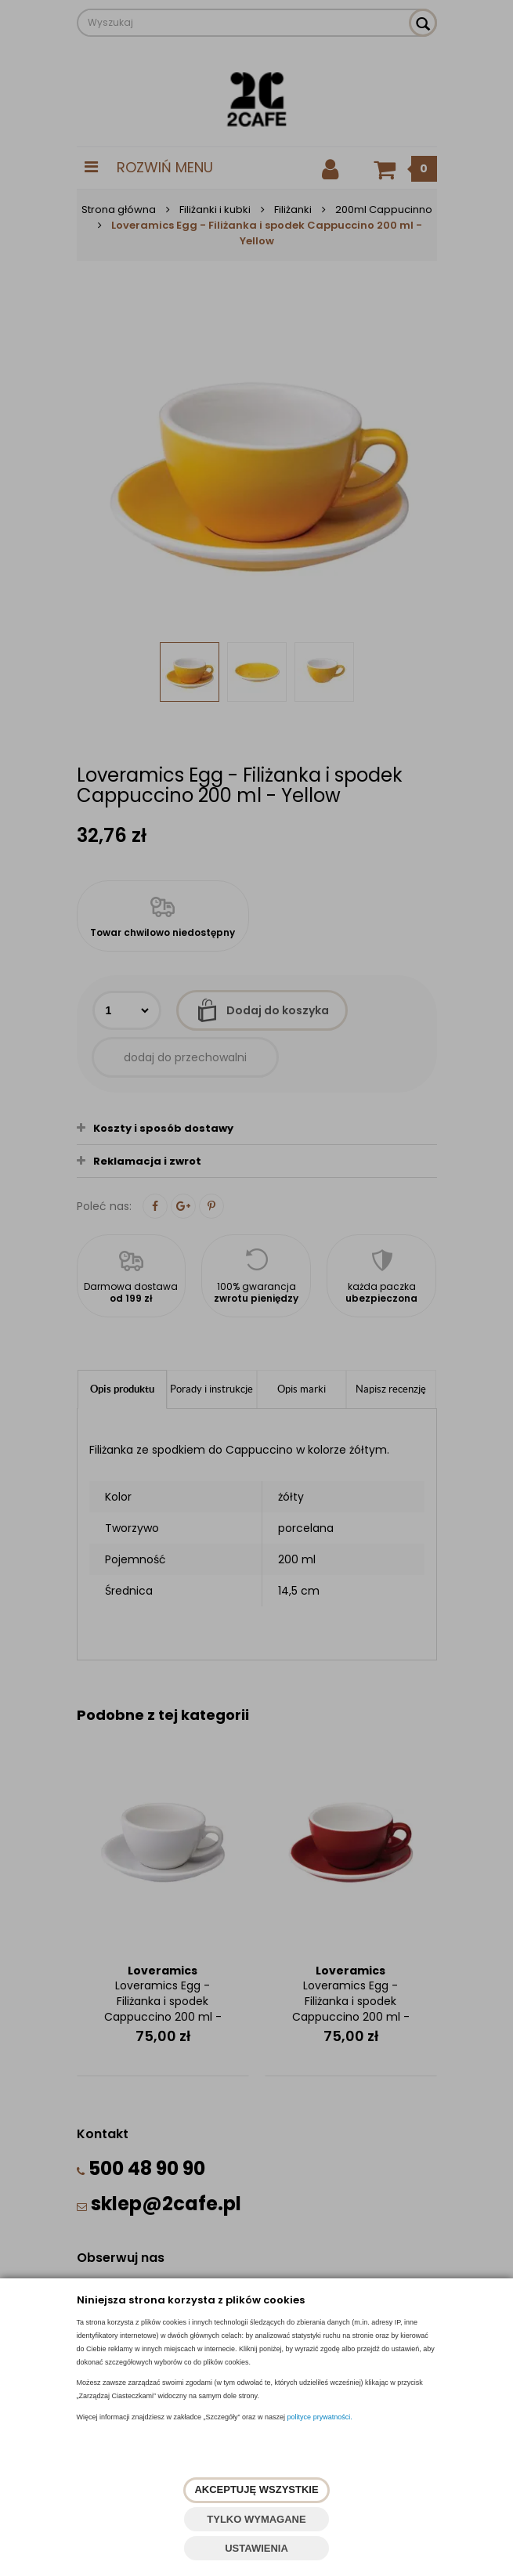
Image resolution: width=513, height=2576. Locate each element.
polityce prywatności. (319, 2417)
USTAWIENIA (256, 2548)
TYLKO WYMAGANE (256, 2519)
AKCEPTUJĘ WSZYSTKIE (256, 2489)
